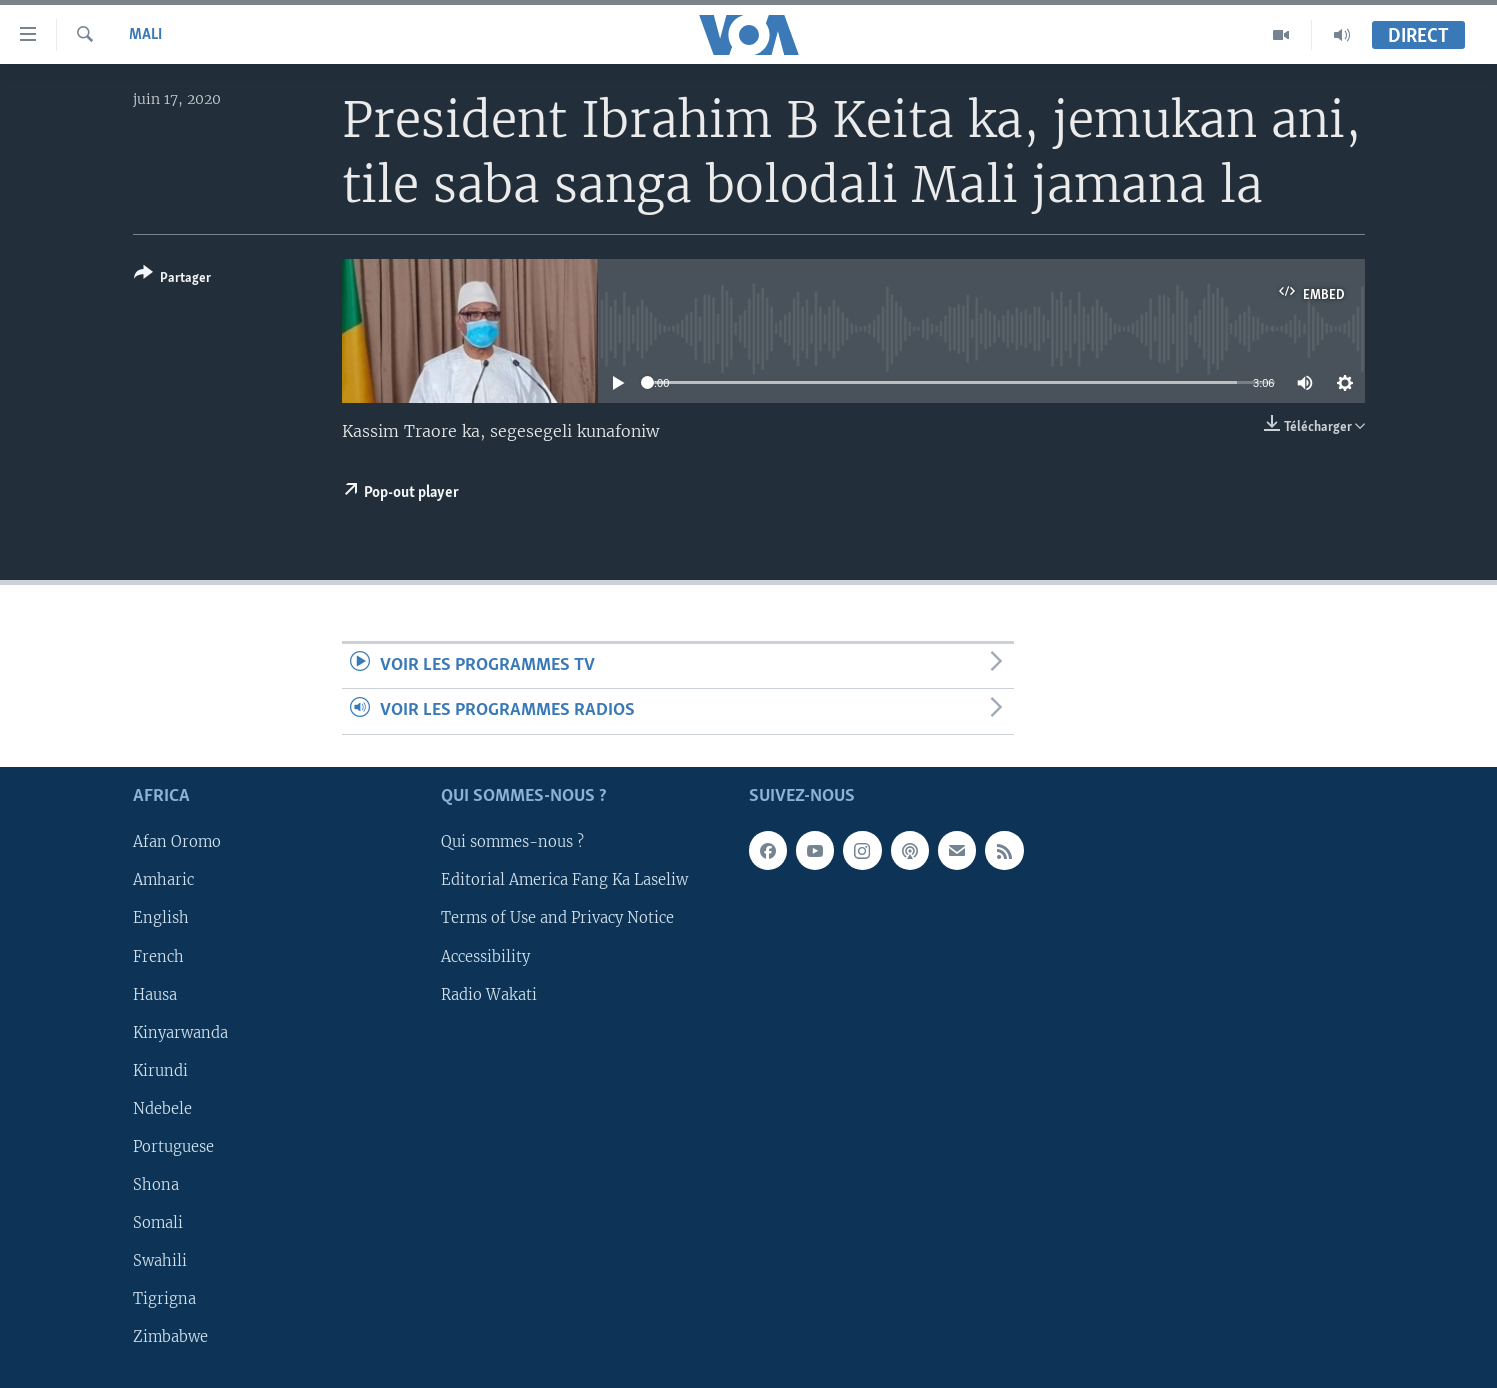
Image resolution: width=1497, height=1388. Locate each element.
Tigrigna (164, 1299)
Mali (145, 35)
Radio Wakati (489, 994)
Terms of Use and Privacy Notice (557, 918)
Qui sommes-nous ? (512, 842)
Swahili (160, 1261)
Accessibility (485, 956)
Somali (158, 1222)
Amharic (163, 880)
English (161, 918)
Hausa (155, 994)
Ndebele (162, 1108)
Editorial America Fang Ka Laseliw (564, 880)
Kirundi (160, 1070)
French (158, 956)
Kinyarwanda (180, 1032)
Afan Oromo (177, 842)
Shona (156, 1184)
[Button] (172, 279)
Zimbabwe (170, 1337)
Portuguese (173, 1146)
